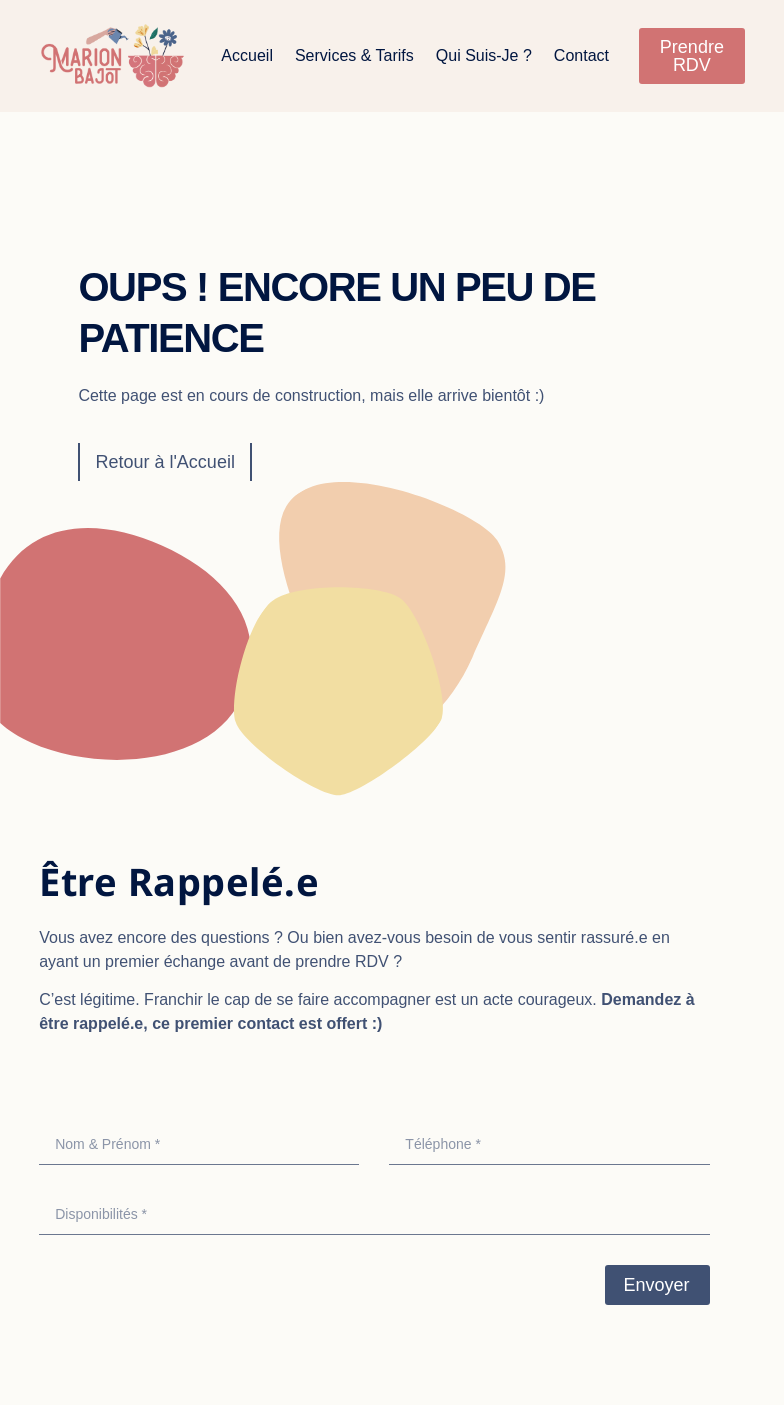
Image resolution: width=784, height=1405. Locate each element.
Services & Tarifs (354, 55)
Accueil (247, 55)
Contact (581, 55)
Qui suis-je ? (484, 55)
